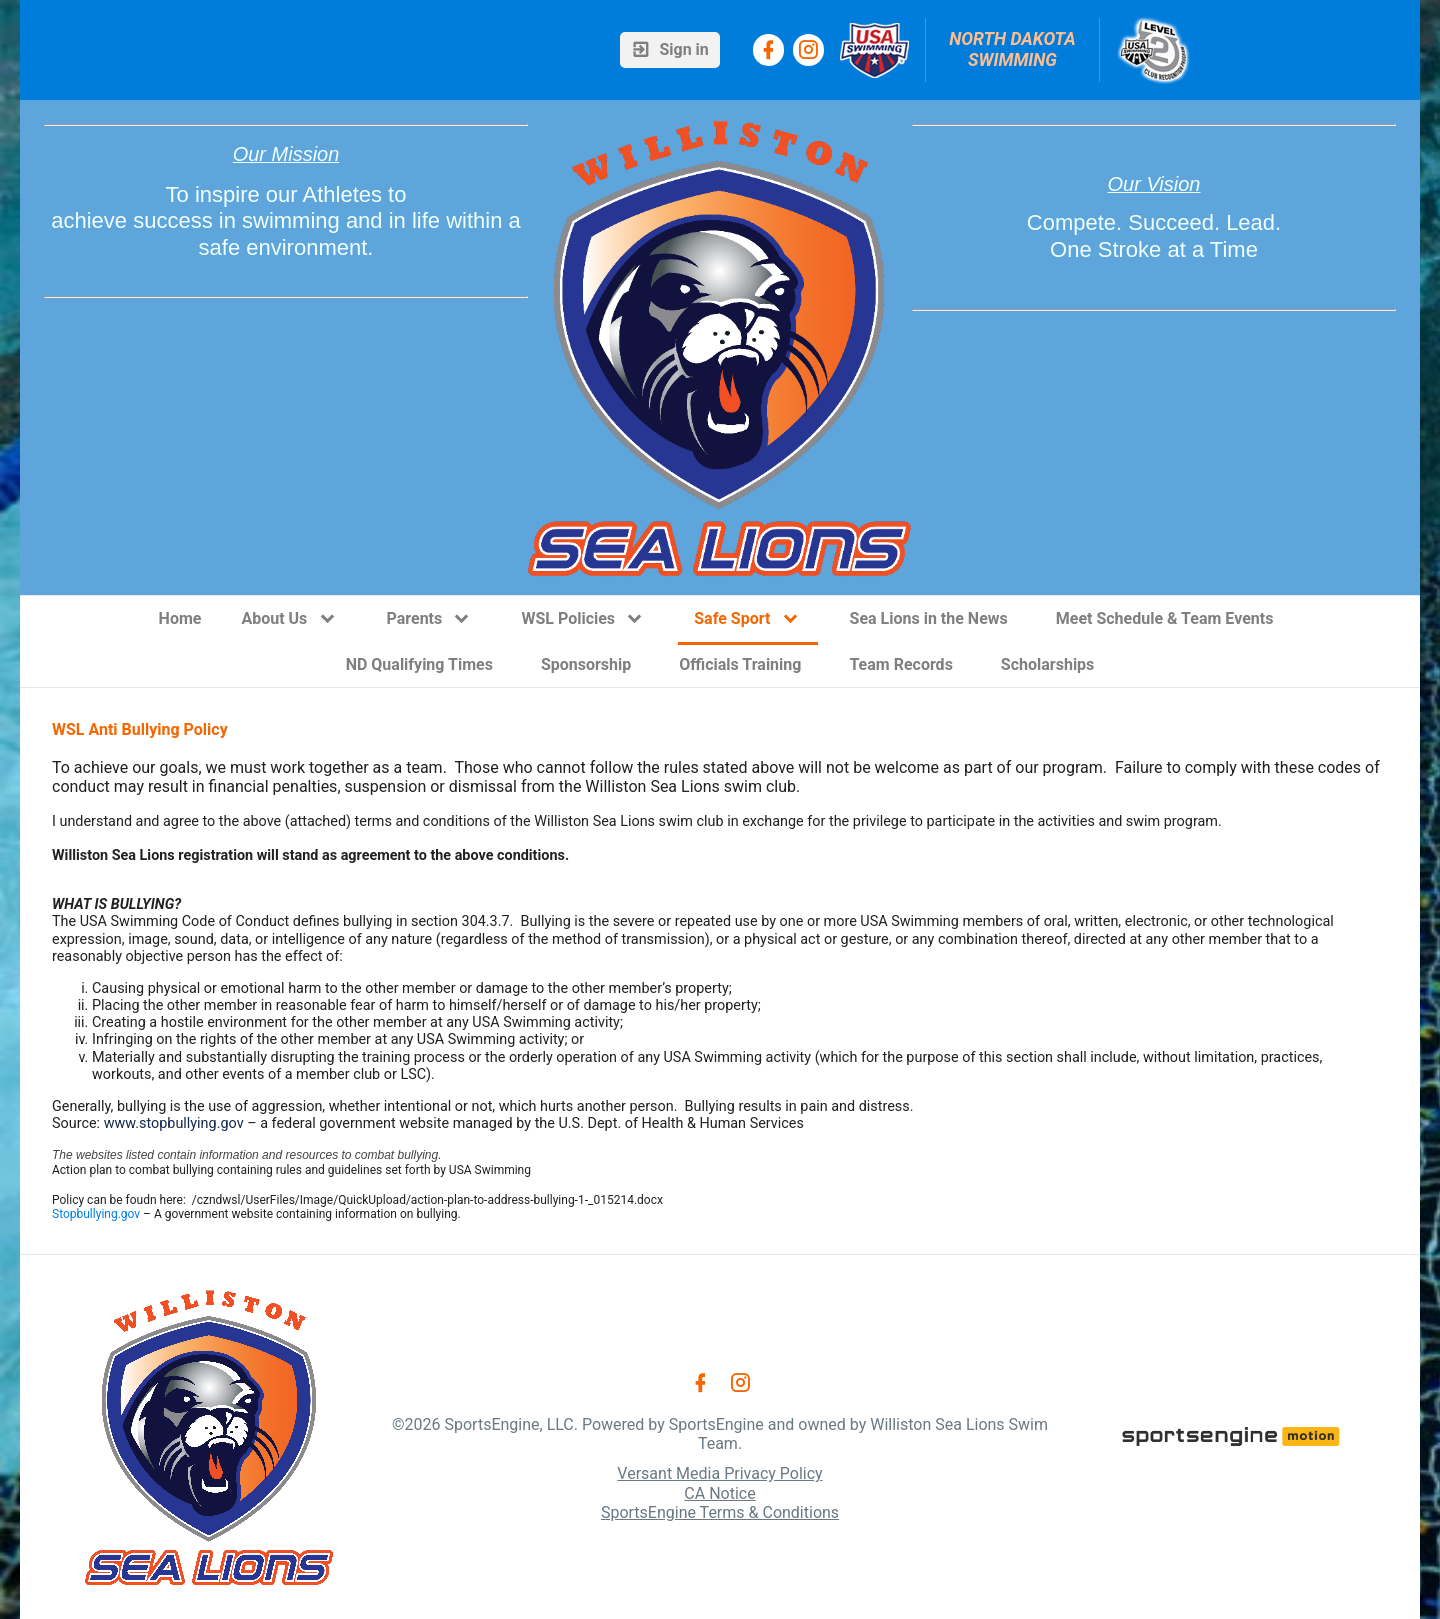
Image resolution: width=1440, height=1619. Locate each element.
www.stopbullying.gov (174, 1123)
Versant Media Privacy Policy (719, 1473)
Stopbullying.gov (96, 1214)
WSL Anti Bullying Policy (140, 729)
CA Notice (719, 1493)
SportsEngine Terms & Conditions (720, 1512)
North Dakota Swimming (1014, 49)
